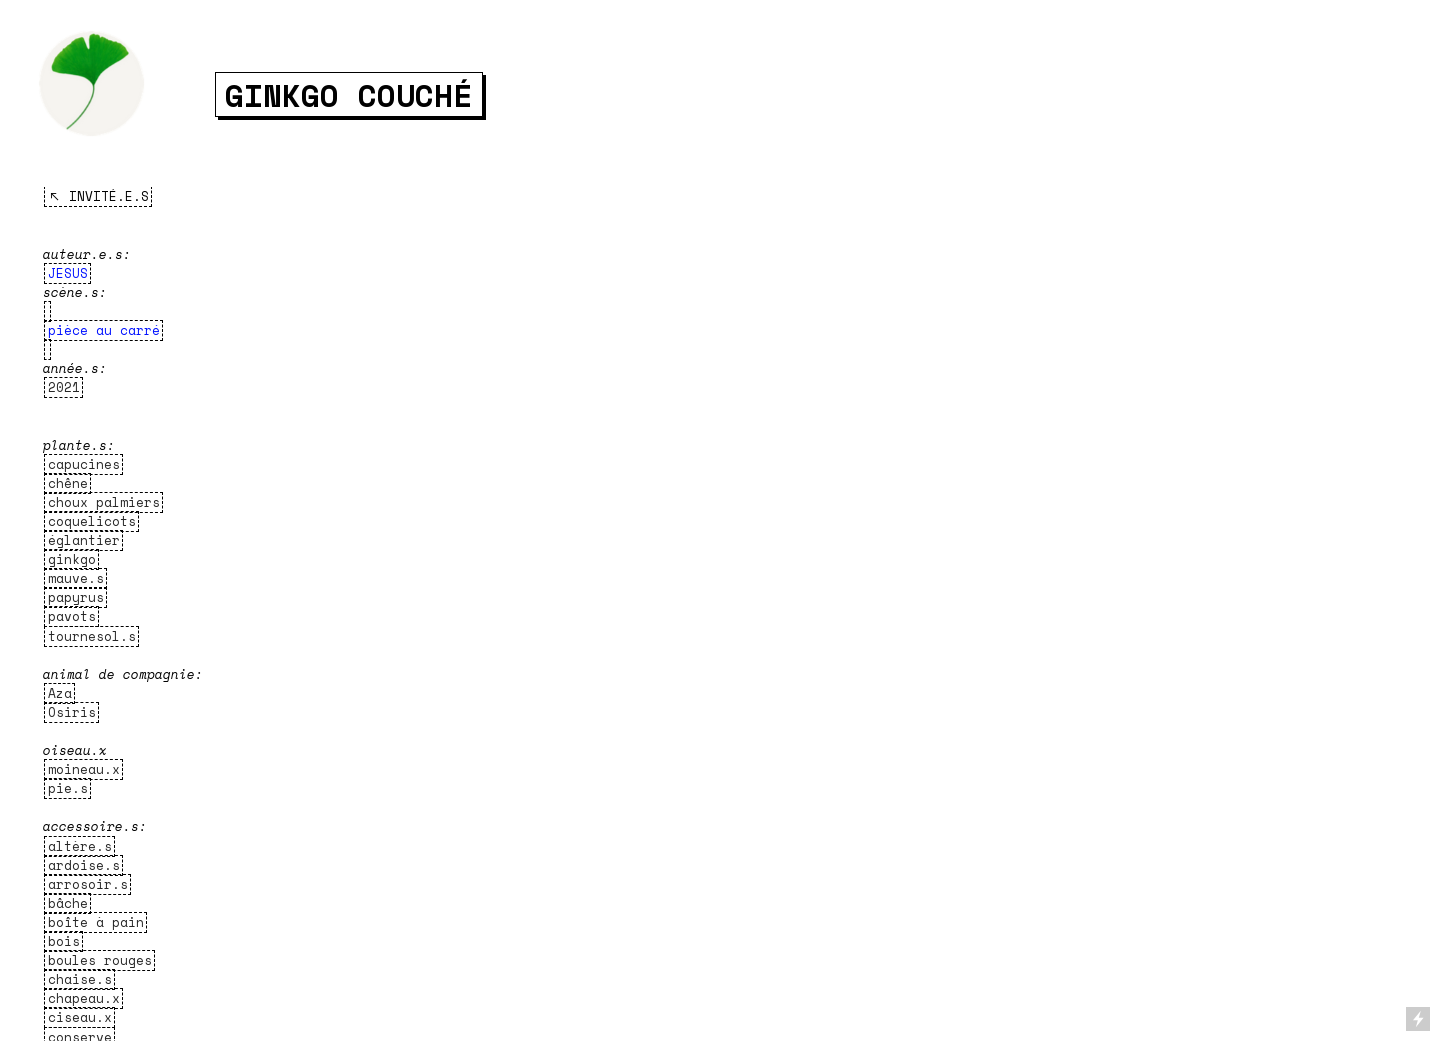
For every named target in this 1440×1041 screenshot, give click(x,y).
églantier (84, 540)
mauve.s (76, 578)
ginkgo (72, 559)
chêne (68, 483)
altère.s (80, 846)
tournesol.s (92, 636)
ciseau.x (80, 1017)
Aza (60, 693)
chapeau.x (84, 998)
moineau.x (84, 769)
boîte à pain (96, 922)
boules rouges (100, 960)
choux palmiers (104, 502)
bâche (68, 903)
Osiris (72, 712)
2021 (64, 387)
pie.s (68, 788)
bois (64, 941)
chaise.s (80, 979)
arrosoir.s (88, 884)
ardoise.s (84, 865)
